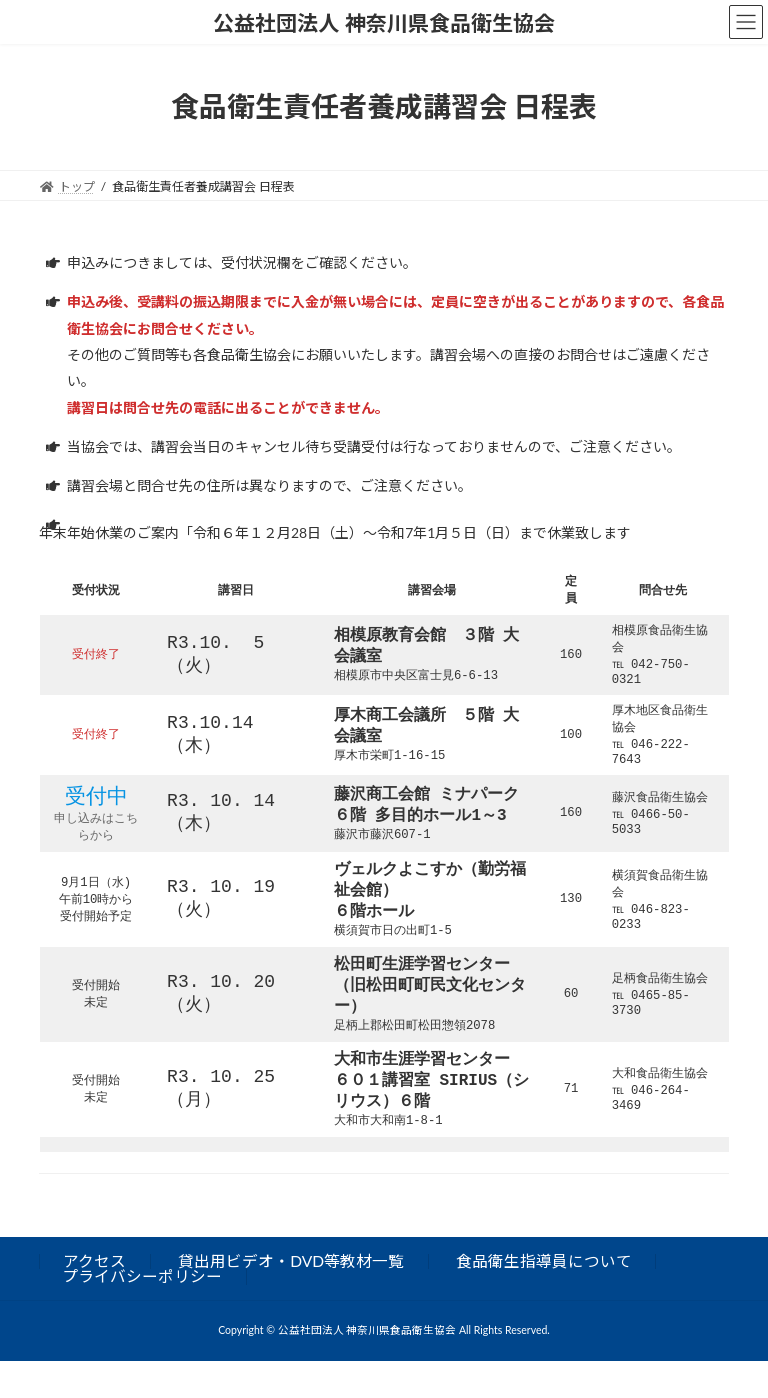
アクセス (94, 1297)
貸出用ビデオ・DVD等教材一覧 (291, 1297)
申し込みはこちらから (96, 840)
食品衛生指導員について (544, 1297)
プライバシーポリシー (142, 1313)
